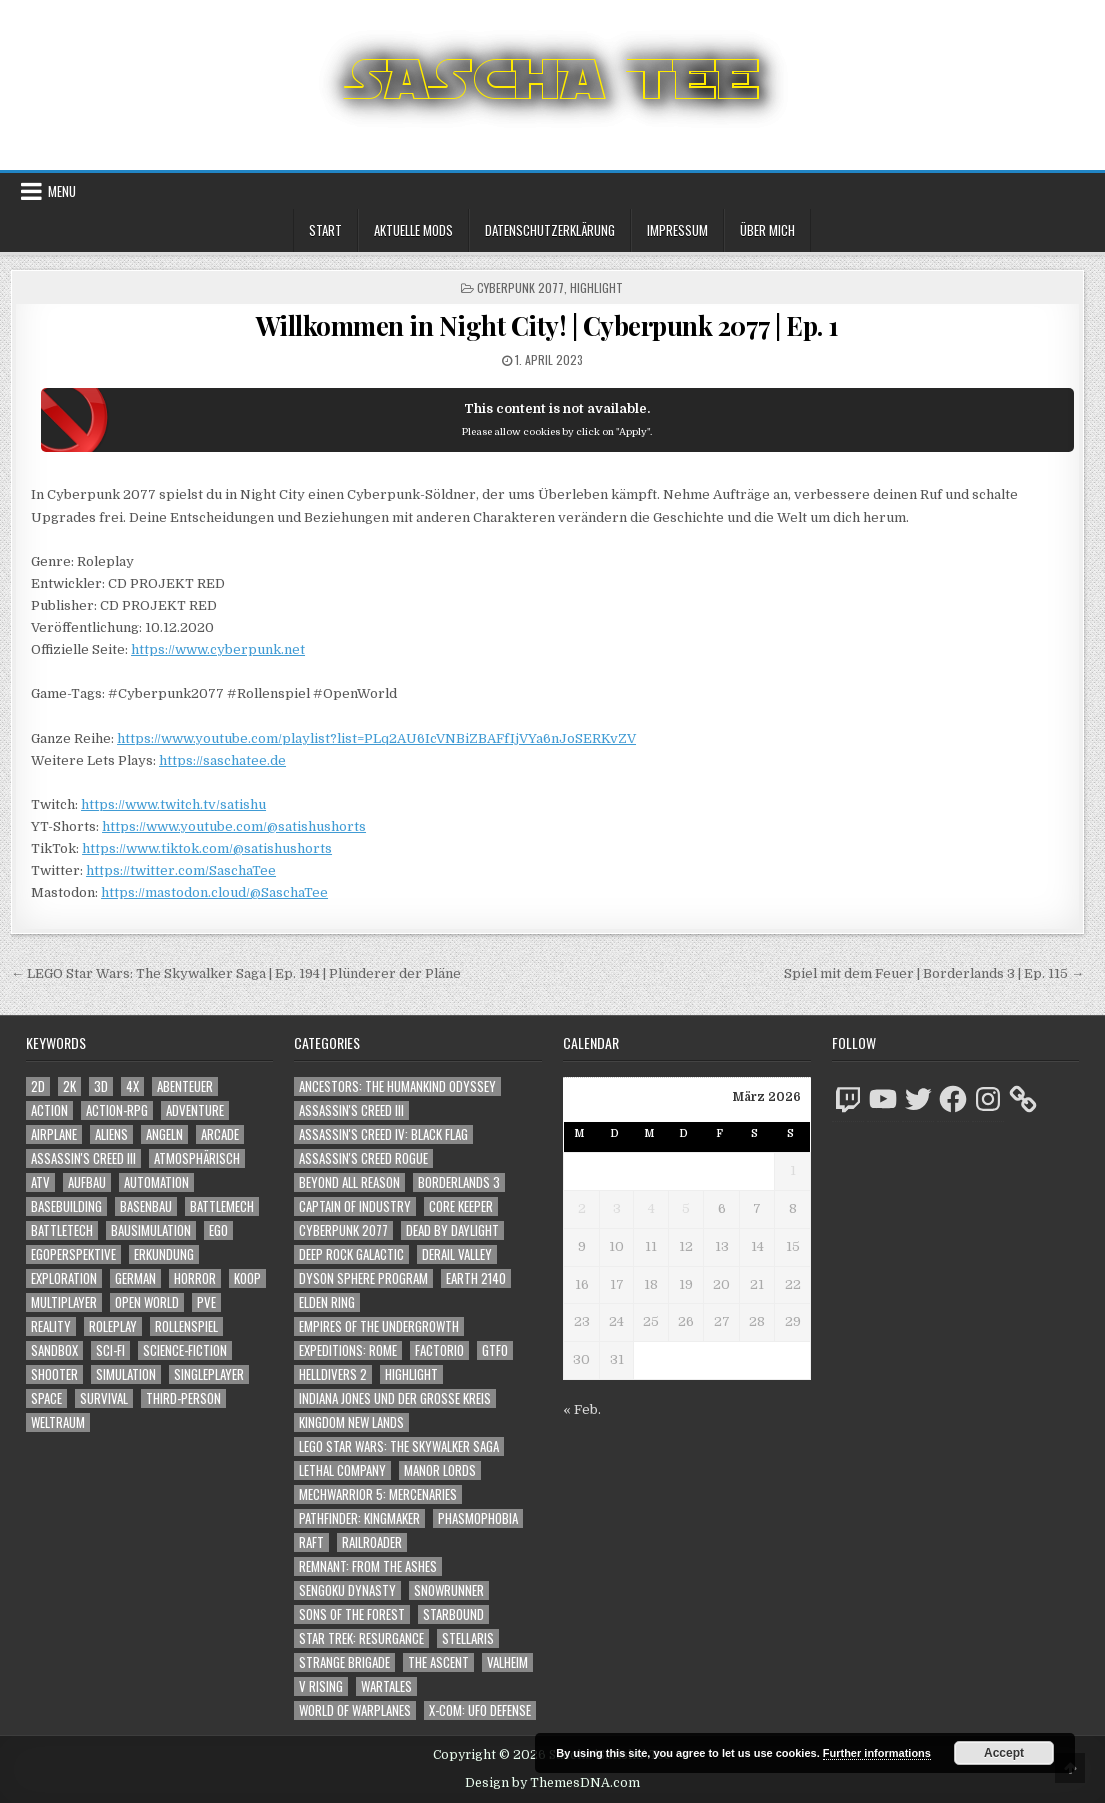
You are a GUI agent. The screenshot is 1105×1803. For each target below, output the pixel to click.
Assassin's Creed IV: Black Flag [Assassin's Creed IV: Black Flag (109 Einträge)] (383, 1134)
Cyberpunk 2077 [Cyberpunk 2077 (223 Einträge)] (343, 1230)
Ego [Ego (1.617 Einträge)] (218, 1230)
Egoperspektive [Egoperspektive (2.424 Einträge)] (73, 1254)
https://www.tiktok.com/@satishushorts (207, 848)
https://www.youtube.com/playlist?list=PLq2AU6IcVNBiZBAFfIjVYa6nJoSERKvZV (376, 738)
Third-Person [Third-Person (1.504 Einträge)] (183, 1398)
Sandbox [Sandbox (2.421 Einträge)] (54, 1350)
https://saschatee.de (222, 760)
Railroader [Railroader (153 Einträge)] (372, 1542)
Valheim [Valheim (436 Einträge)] (507, 1662)
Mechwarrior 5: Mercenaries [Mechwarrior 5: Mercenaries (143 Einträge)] (378, 1494)
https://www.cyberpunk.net (218, 649)
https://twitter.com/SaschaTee (181, 870)
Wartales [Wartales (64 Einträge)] (386, 1686)
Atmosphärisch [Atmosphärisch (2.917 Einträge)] (197, 1158)
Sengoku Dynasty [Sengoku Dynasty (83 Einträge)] (347, 1590)
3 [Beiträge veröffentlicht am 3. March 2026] (617, 1208)
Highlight (596, 287)
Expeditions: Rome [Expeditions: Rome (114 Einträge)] (348, 1350)
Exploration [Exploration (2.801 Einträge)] (64, 1278)
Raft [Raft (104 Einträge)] (311, 1542)
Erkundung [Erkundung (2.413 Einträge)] (164, 1254)
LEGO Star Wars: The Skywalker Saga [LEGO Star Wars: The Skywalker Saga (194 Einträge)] (399, 1446)
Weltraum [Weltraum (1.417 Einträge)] (58, 1422)
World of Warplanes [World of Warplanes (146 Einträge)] (355, 1710)
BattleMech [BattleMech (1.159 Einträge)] (222, 1206)
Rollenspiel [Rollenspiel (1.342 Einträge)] (186, 1326)
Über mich (767, 230)
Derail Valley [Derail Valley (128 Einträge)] (457, 1254)
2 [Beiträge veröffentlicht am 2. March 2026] (582, 1208)
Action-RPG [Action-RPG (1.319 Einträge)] (117, 1110)
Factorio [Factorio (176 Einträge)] (439, 1350)
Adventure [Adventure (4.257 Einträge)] (195, 1110)
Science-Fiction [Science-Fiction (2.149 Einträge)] (185, 1350)
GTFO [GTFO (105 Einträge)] (495, 1350)
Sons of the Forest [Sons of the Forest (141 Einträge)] (352, 1614)
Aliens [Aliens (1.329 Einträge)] (111, 1134)
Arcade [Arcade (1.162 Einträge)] (220, 1134)
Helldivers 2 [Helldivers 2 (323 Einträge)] (333, 1374)
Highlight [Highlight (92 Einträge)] (411, 1374)
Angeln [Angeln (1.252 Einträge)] (164, 1134)
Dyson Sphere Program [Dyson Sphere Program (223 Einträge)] (363, 1278)
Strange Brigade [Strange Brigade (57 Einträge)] (344, 1662)
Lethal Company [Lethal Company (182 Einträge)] (342, 1470)
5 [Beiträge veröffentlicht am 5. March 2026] (686, 1208)
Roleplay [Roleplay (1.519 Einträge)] (113, 1326)
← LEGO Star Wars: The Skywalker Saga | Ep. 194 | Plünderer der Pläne (236, 973)
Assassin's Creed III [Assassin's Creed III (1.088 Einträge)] (83, 1158)
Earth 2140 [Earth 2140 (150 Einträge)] (476, 1278)
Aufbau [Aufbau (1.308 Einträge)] (87, 1182)
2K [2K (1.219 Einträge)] (69, 1086)
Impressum (677, 230)
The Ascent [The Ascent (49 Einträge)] (438, 1662)
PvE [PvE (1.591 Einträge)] (206, 1302)
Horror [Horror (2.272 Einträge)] (195, 1278)
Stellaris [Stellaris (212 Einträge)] (468, 1638)
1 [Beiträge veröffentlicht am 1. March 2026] (793, 1170)
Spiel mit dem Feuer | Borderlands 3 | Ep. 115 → (934, 973)
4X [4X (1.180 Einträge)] (132, 1086)
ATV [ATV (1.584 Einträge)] (40, 1182)
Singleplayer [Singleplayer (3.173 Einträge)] (209, 1374)
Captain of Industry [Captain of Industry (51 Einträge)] (355, 1206)
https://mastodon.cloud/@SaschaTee (214, 892)
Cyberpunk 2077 (520, 287)
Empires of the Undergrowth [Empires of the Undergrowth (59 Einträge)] (379, 1326)
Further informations (877, 1753)
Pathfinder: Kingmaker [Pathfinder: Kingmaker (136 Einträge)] (359, 1518)
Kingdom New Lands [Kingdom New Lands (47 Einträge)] (351, 1422)
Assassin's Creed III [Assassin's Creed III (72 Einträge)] (351, 1110)
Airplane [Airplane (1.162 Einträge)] (54, 1134)
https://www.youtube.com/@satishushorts (234, 826)
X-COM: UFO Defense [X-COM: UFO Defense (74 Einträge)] (480, 1710)
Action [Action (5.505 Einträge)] (49, 1110)
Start (325, 230)
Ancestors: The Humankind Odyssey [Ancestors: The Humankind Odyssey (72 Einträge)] (397, 1086)
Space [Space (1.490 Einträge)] (46, 1398)
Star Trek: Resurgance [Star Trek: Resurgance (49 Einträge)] (361, 1638)
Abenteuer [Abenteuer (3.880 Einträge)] (185, 1086)
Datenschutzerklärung (550, 230)
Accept (1004, 1753)
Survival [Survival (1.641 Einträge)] (104, 1398)
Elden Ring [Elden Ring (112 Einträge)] (327, 1302)
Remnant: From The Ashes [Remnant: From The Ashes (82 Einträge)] (368, 1566)
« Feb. (582, 1409)
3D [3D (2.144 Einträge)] (101, 1086)
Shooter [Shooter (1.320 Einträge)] (54, 1374)
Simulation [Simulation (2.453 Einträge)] (126, 1374)
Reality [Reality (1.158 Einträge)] (51, 1326)
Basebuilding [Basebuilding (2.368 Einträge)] (66, 1206)
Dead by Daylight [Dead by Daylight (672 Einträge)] (452, 1230)
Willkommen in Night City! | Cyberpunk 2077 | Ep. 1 (547, 325)
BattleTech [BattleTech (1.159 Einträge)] (62, 1230)
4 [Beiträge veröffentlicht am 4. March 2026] (651, 1208)
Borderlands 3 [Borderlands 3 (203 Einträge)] (459, 1182)
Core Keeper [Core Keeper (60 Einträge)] (461, 1206)
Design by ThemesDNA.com (552, 1783)
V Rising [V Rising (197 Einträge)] (321, 1686)
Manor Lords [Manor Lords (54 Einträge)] (440, 1470)
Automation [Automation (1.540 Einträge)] (156, 1182)
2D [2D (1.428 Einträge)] (38, 1086)
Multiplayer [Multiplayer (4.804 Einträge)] (64, 1302)
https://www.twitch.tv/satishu (173, 804)
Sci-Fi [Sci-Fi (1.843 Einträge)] (110, 1350)
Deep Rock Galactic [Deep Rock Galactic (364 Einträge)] (351, 1254)
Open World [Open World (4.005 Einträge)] (147, 1302)
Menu (62, 191)
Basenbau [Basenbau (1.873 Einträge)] (146, 1206)
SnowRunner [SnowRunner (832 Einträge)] (449, 1590)
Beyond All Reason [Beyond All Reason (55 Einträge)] (349, 1182)
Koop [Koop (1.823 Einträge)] (247, 1278)
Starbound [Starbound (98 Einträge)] (453, 1614)
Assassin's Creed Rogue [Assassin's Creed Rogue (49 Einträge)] (363, 1158)
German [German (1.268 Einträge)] (135, 1278)
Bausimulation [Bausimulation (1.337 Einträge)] (151, 1230)
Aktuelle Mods (413, 230)
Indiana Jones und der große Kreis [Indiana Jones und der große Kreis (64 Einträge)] (395, 1398)
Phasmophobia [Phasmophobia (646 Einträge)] (478, 1518)
